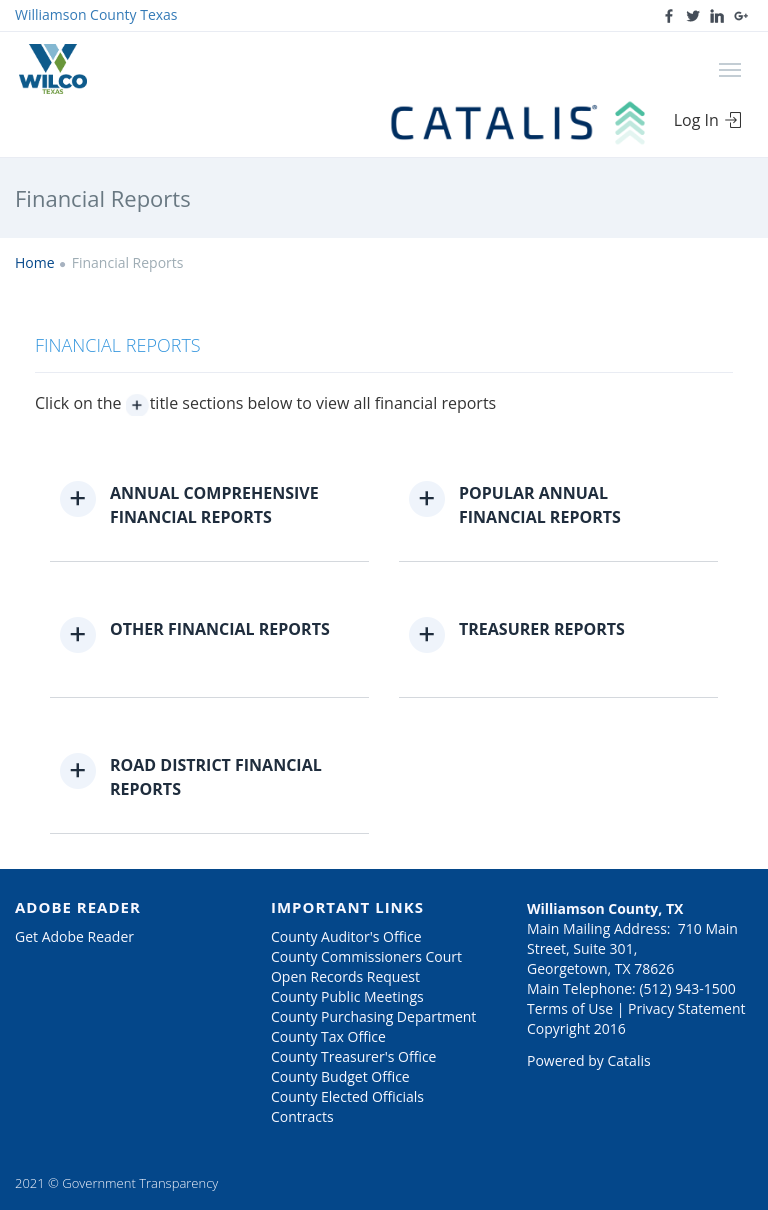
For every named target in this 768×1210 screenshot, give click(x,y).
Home (35, 262)
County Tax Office (328, 1036)
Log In (708, 120)
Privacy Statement (687, 1008)
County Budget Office (340, 1076)
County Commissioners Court (366, 956)
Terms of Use (570, 1008)
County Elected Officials (347, 1096)
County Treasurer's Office (353, 1056)
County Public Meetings (347, 996)
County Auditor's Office (346, 936)
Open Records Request (345, 976)
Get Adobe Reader (74, 936)
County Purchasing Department (373, 1016)
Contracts (302, 1116)
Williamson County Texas (96, 14)
